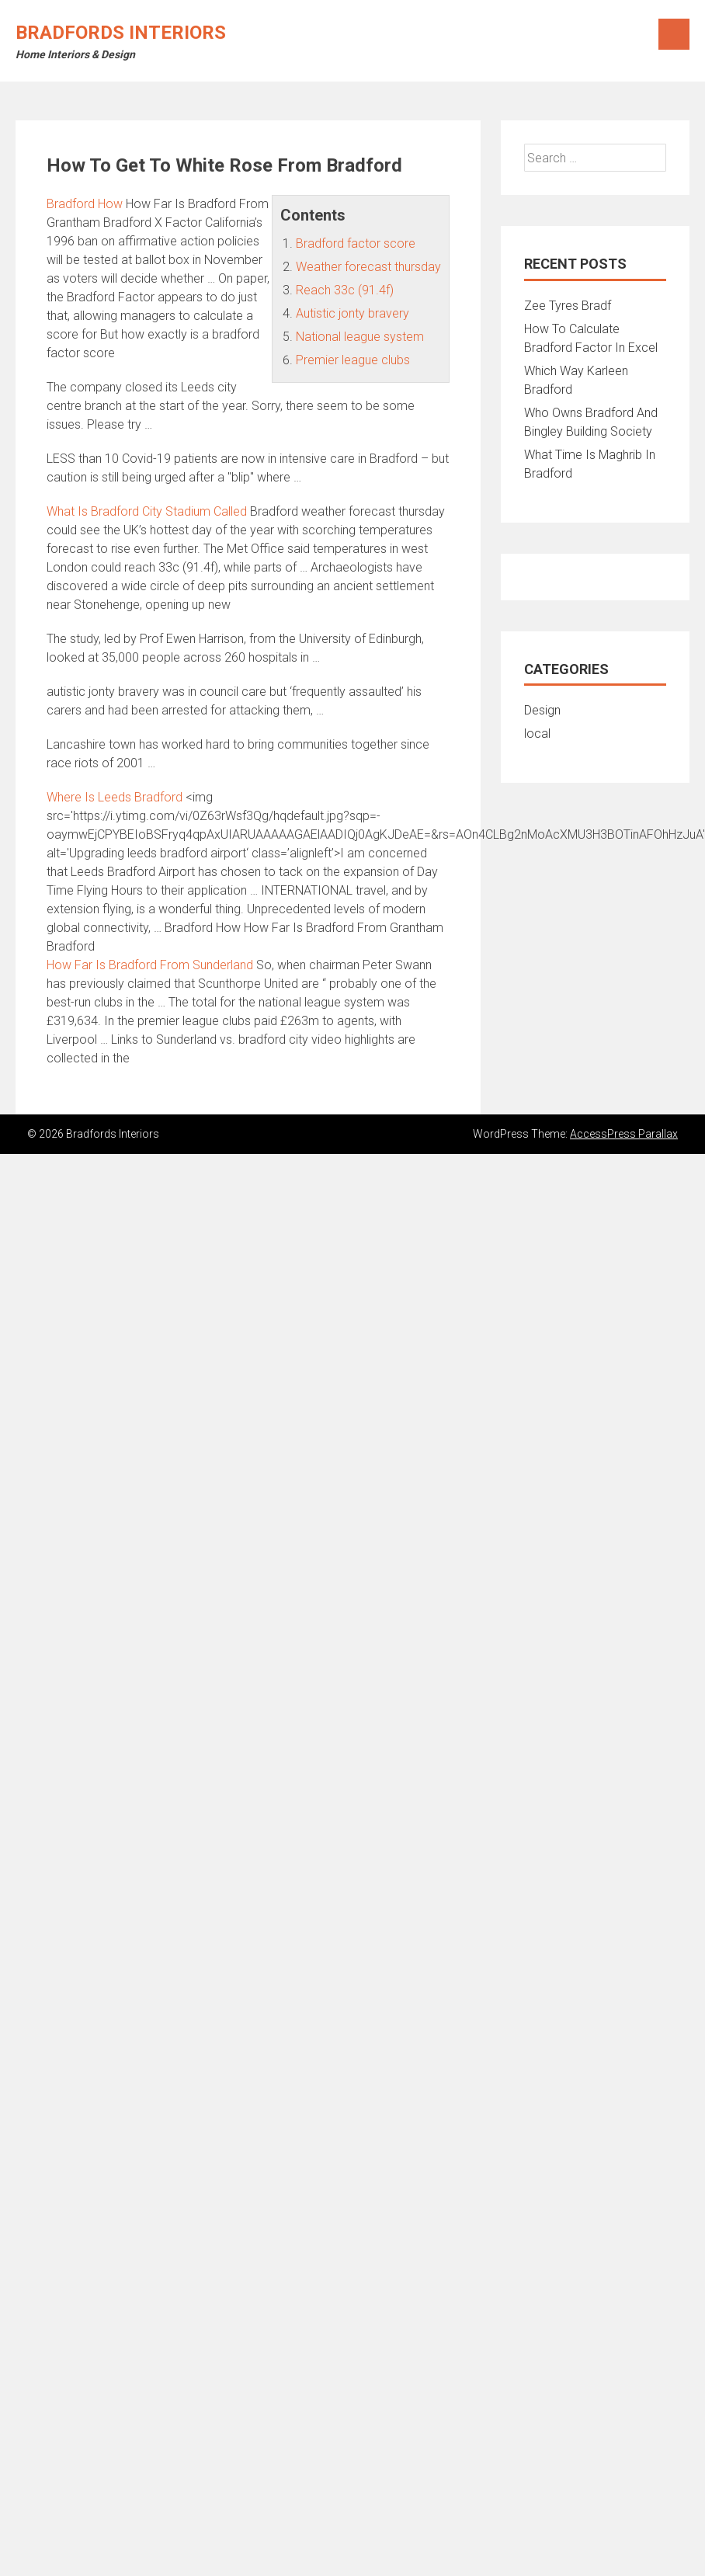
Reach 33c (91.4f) (345, 290)
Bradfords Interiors (121, 32)
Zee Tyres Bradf (567, 305)
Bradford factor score (355, 243)
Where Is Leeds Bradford (114, 797)
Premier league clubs (353, 360)
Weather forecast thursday (368, 266)
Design (542, 710)
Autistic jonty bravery (352, 313)
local (537, 733)
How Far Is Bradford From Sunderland (150, 965)
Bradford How (85, 203)
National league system (360, 336)
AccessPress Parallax (624, 1134)
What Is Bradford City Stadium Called (147, 511)
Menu (673, 34)
